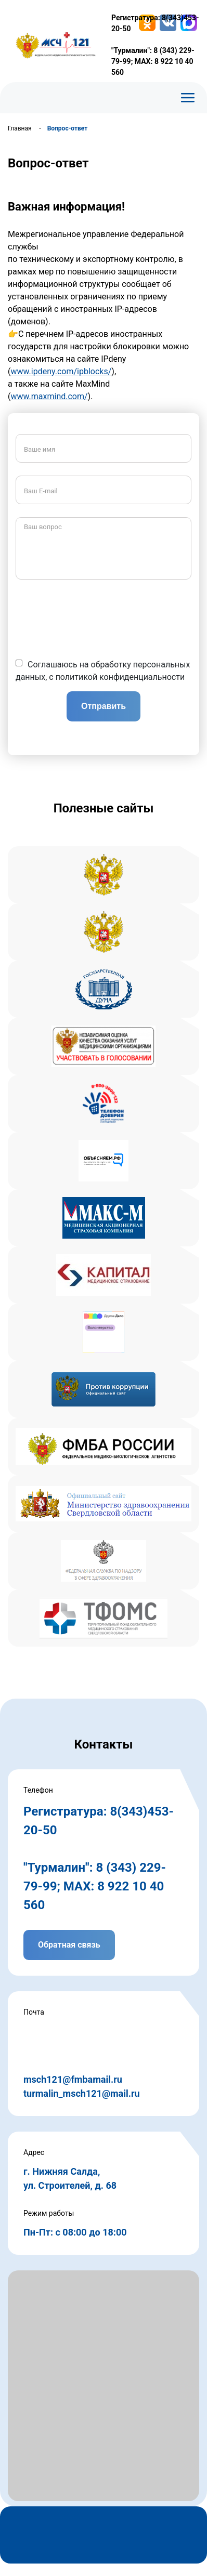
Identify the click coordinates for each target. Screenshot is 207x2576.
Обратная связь (69, 1945)
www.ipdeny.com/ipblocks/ (60, 371)
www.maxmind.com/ (48, 396)
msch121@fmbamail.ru (72, 2079)
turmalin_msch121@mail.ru (81, 2093)
